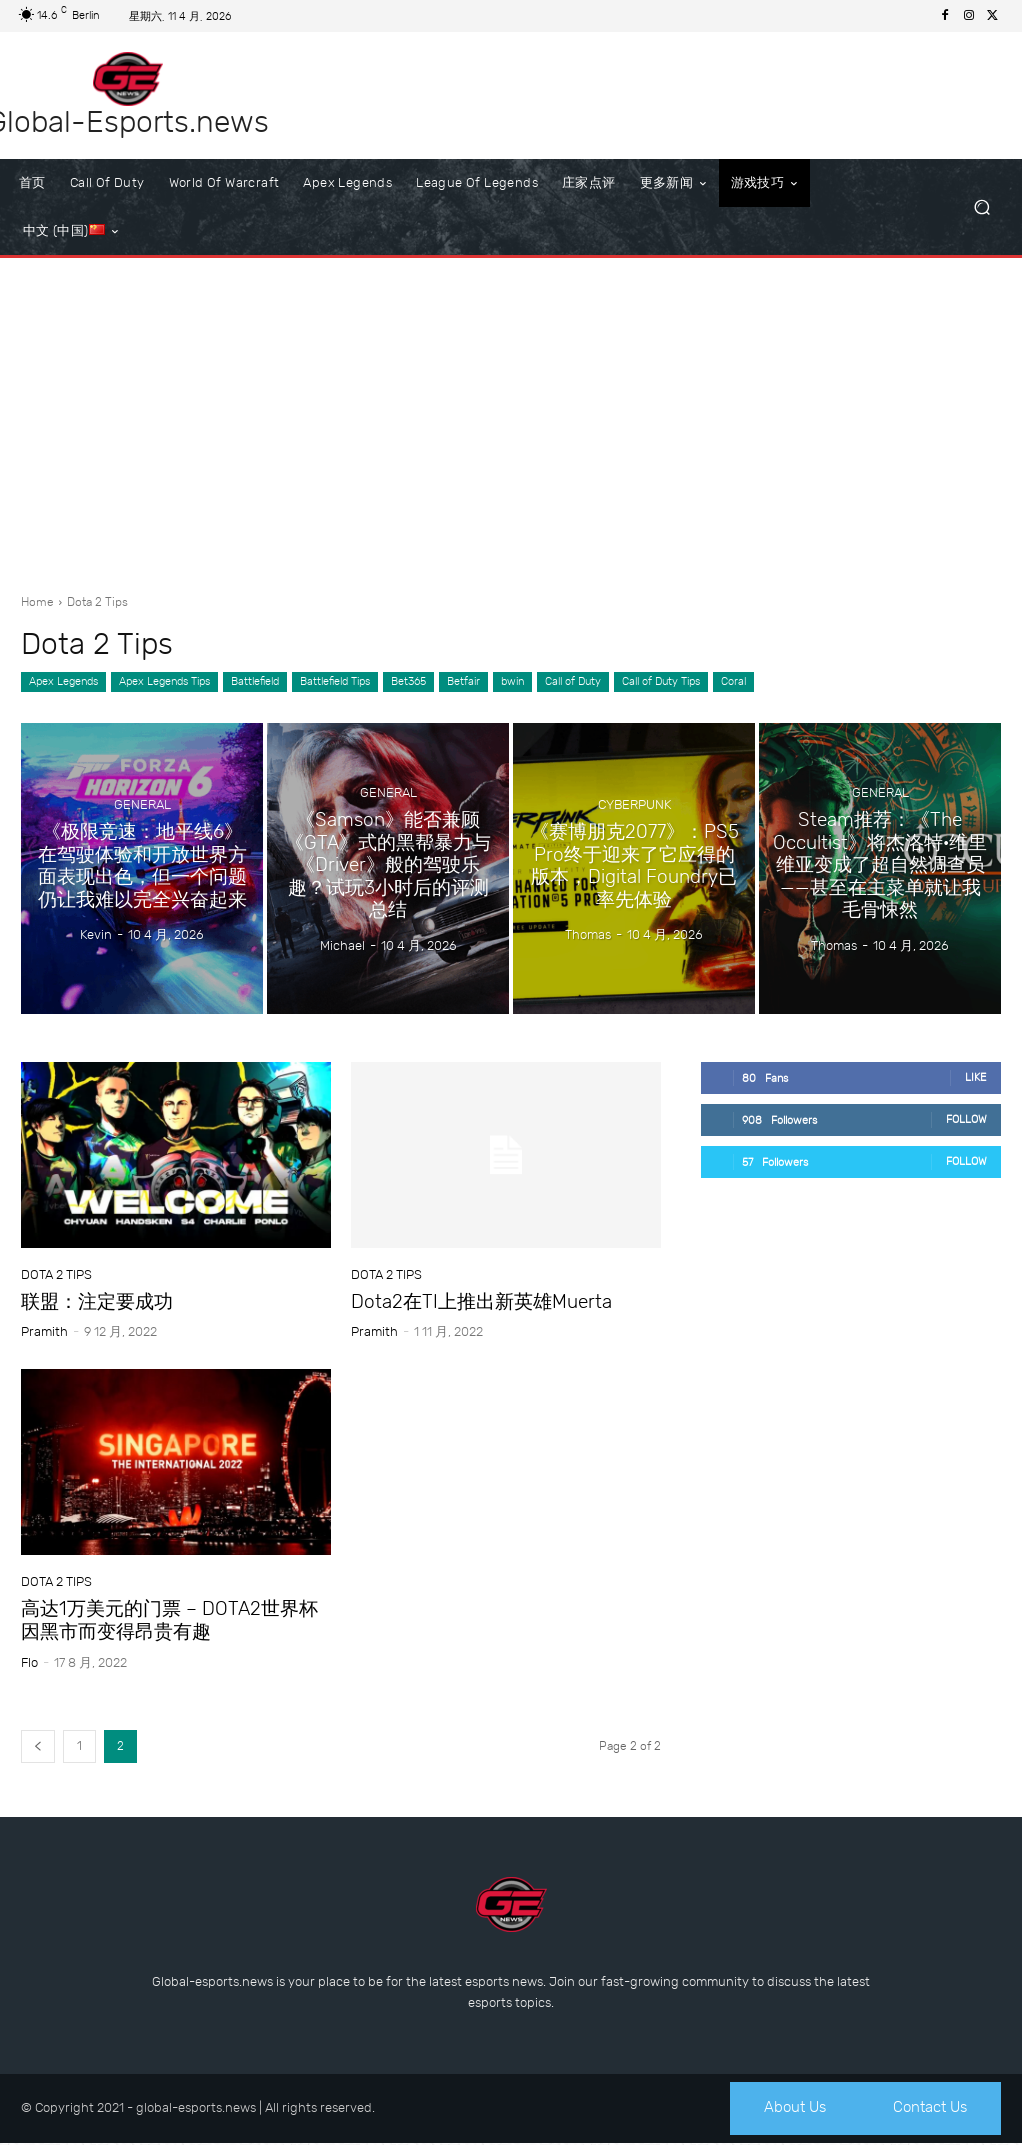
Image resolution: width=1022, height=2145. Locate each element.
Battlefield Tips (335, 682)
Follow (966, 1119)
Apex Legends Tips (164, 682)
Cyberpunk (634, 818)
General (142, 808)
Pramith (44, 1331)
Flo (29, 1662)
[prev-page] (38, 1746)
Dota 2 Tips (56, 1274)
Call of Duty (573, 682)
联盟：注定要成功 (97, 1301)
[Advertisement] (511, 418)
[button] (981, 207)
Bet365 (408, 682)
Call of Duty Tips (661, 682)
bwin (512, 682)
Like (976, 1077)
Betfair (463, 682)
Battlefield (255, 682)
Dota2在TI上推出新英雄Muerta (481, 1301)
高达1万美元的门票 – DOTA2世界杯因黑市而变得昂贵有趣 (169, 1620)
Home (37, 602)
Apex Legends (63, 682)
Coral (733, 682)
